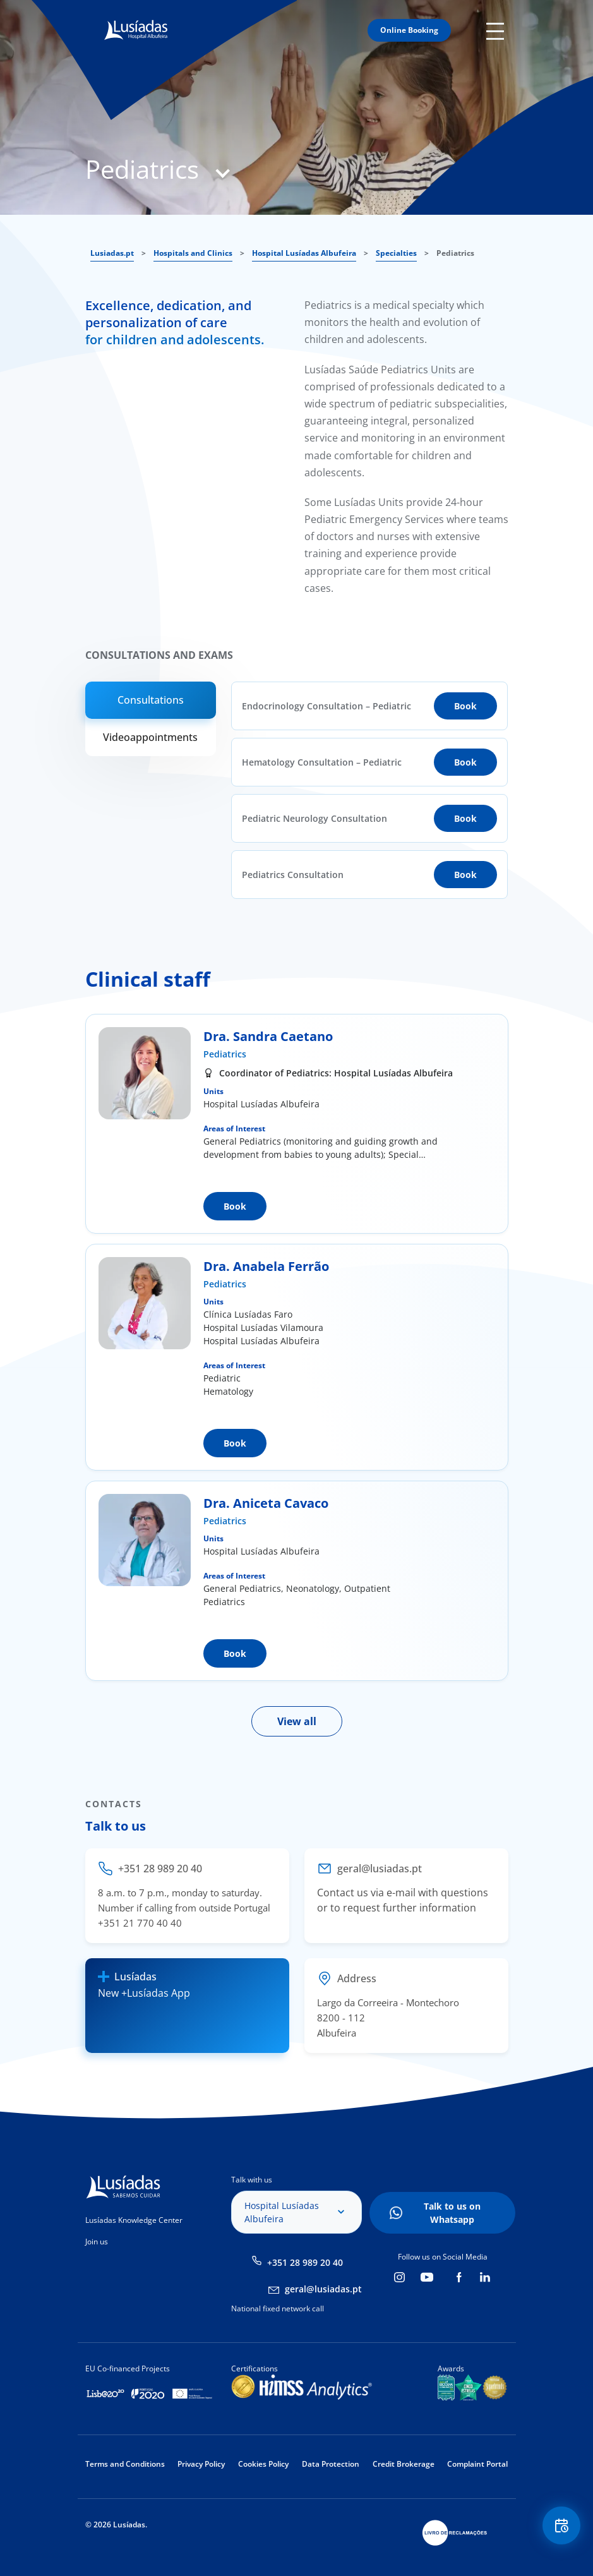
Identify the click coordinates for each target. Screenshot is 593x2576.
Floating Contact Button (561, 2526)
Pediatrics (224, 1054)
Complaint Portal (477, 2464)
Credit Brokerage (403, 2464)
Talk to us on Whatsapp (452, 2212)
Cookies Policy (263, 2464)
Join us (96, 2241)
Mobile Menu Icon (497, 30)
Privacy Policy (201, 2464)
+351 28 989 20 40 (305, 2262)
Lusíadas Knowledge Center (134, 2220)
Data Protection (330, 2464)
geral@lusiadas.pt (323, 2289)
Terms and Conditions (125, 2464)
